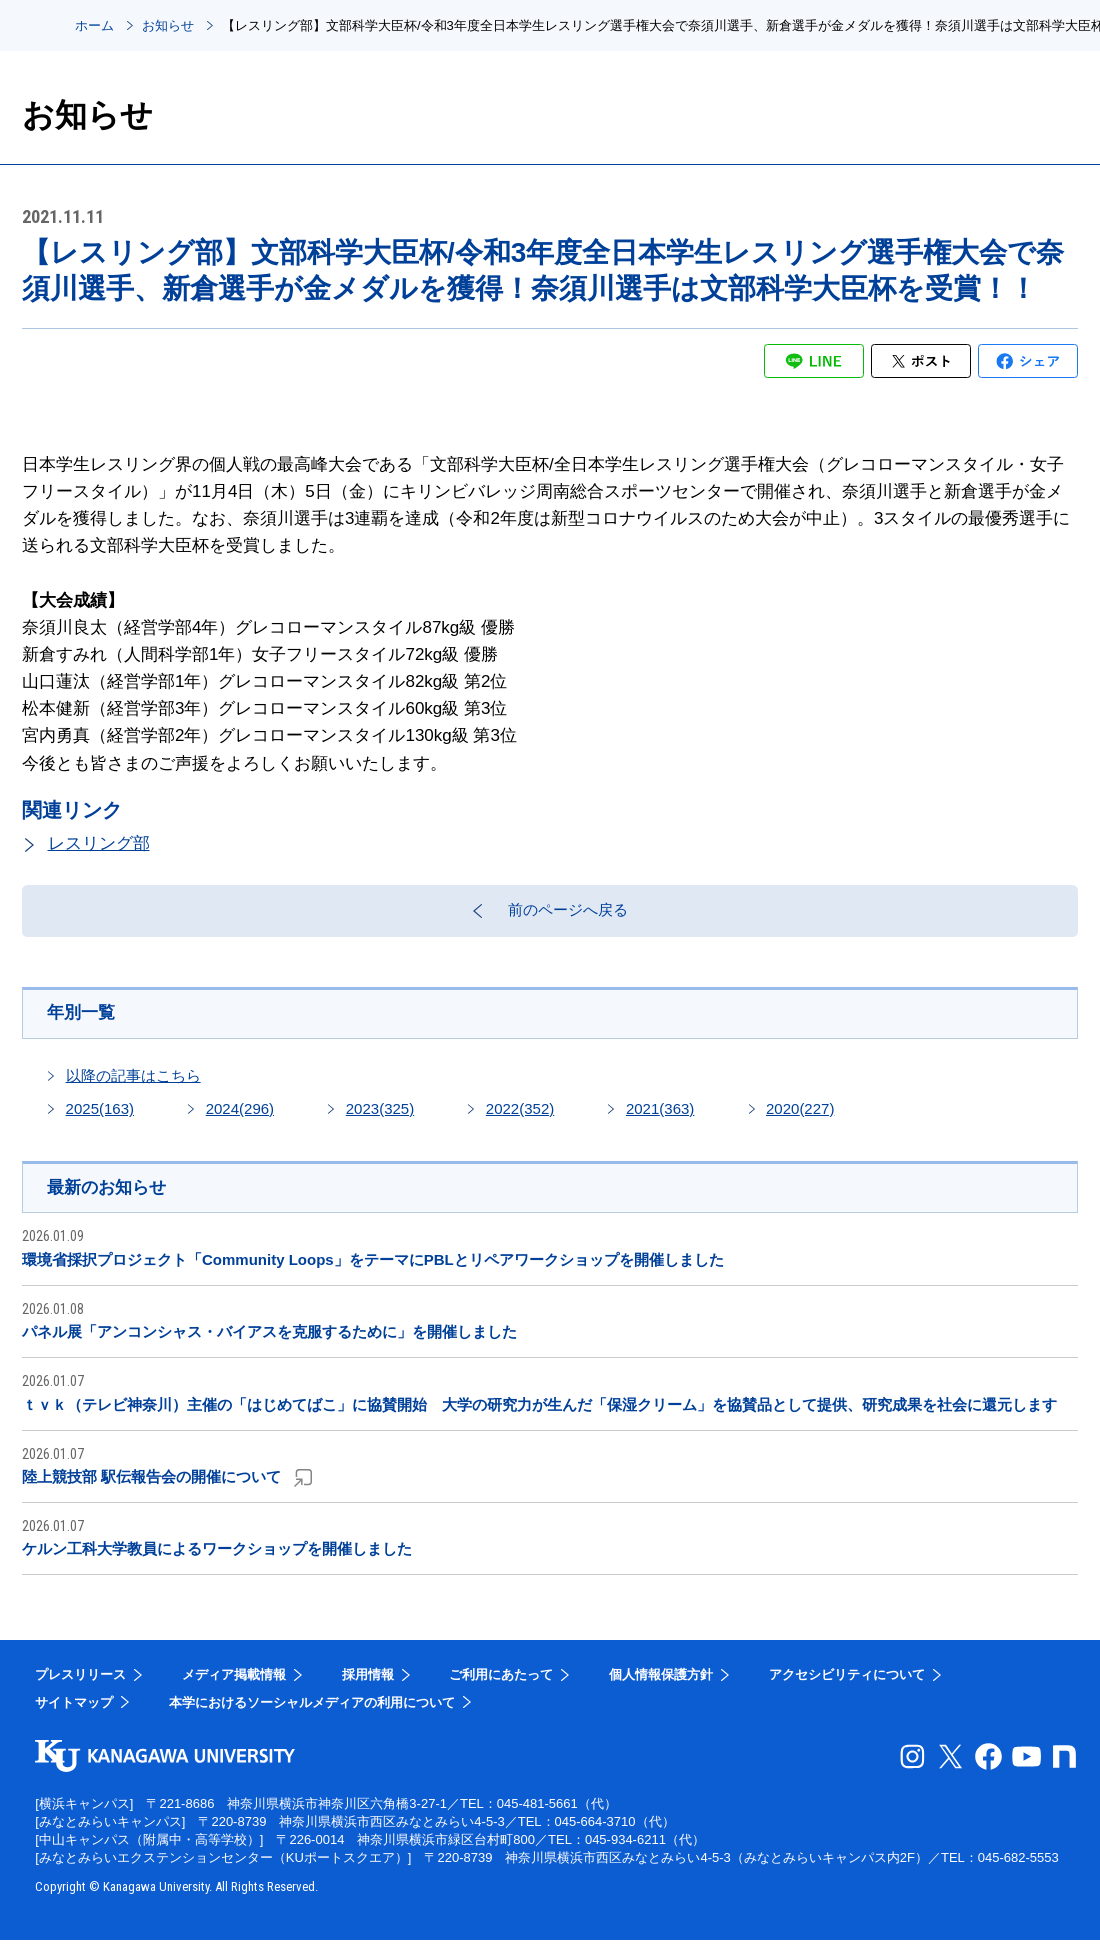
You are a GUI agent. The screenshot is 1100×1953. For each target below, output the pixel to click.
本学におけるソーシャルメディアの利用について (312, 1714)
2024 (240, 1119)
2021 (660, 1119)
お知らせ (168, 25)
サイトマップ (74, 1714)
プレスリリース (80, 1687)
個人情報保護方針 (661, 1687)
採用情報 (368, 1687)
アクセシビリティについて (847, 1687)
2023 (380, 1119)
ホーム (94, 25)
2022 (520, 1119)
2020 (800, 1119)
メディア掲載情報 (234, 1687)
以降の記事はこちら (133, 1086)
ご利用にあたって (501, 1687)
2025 (100, 1119)
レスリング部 (99, 843)
